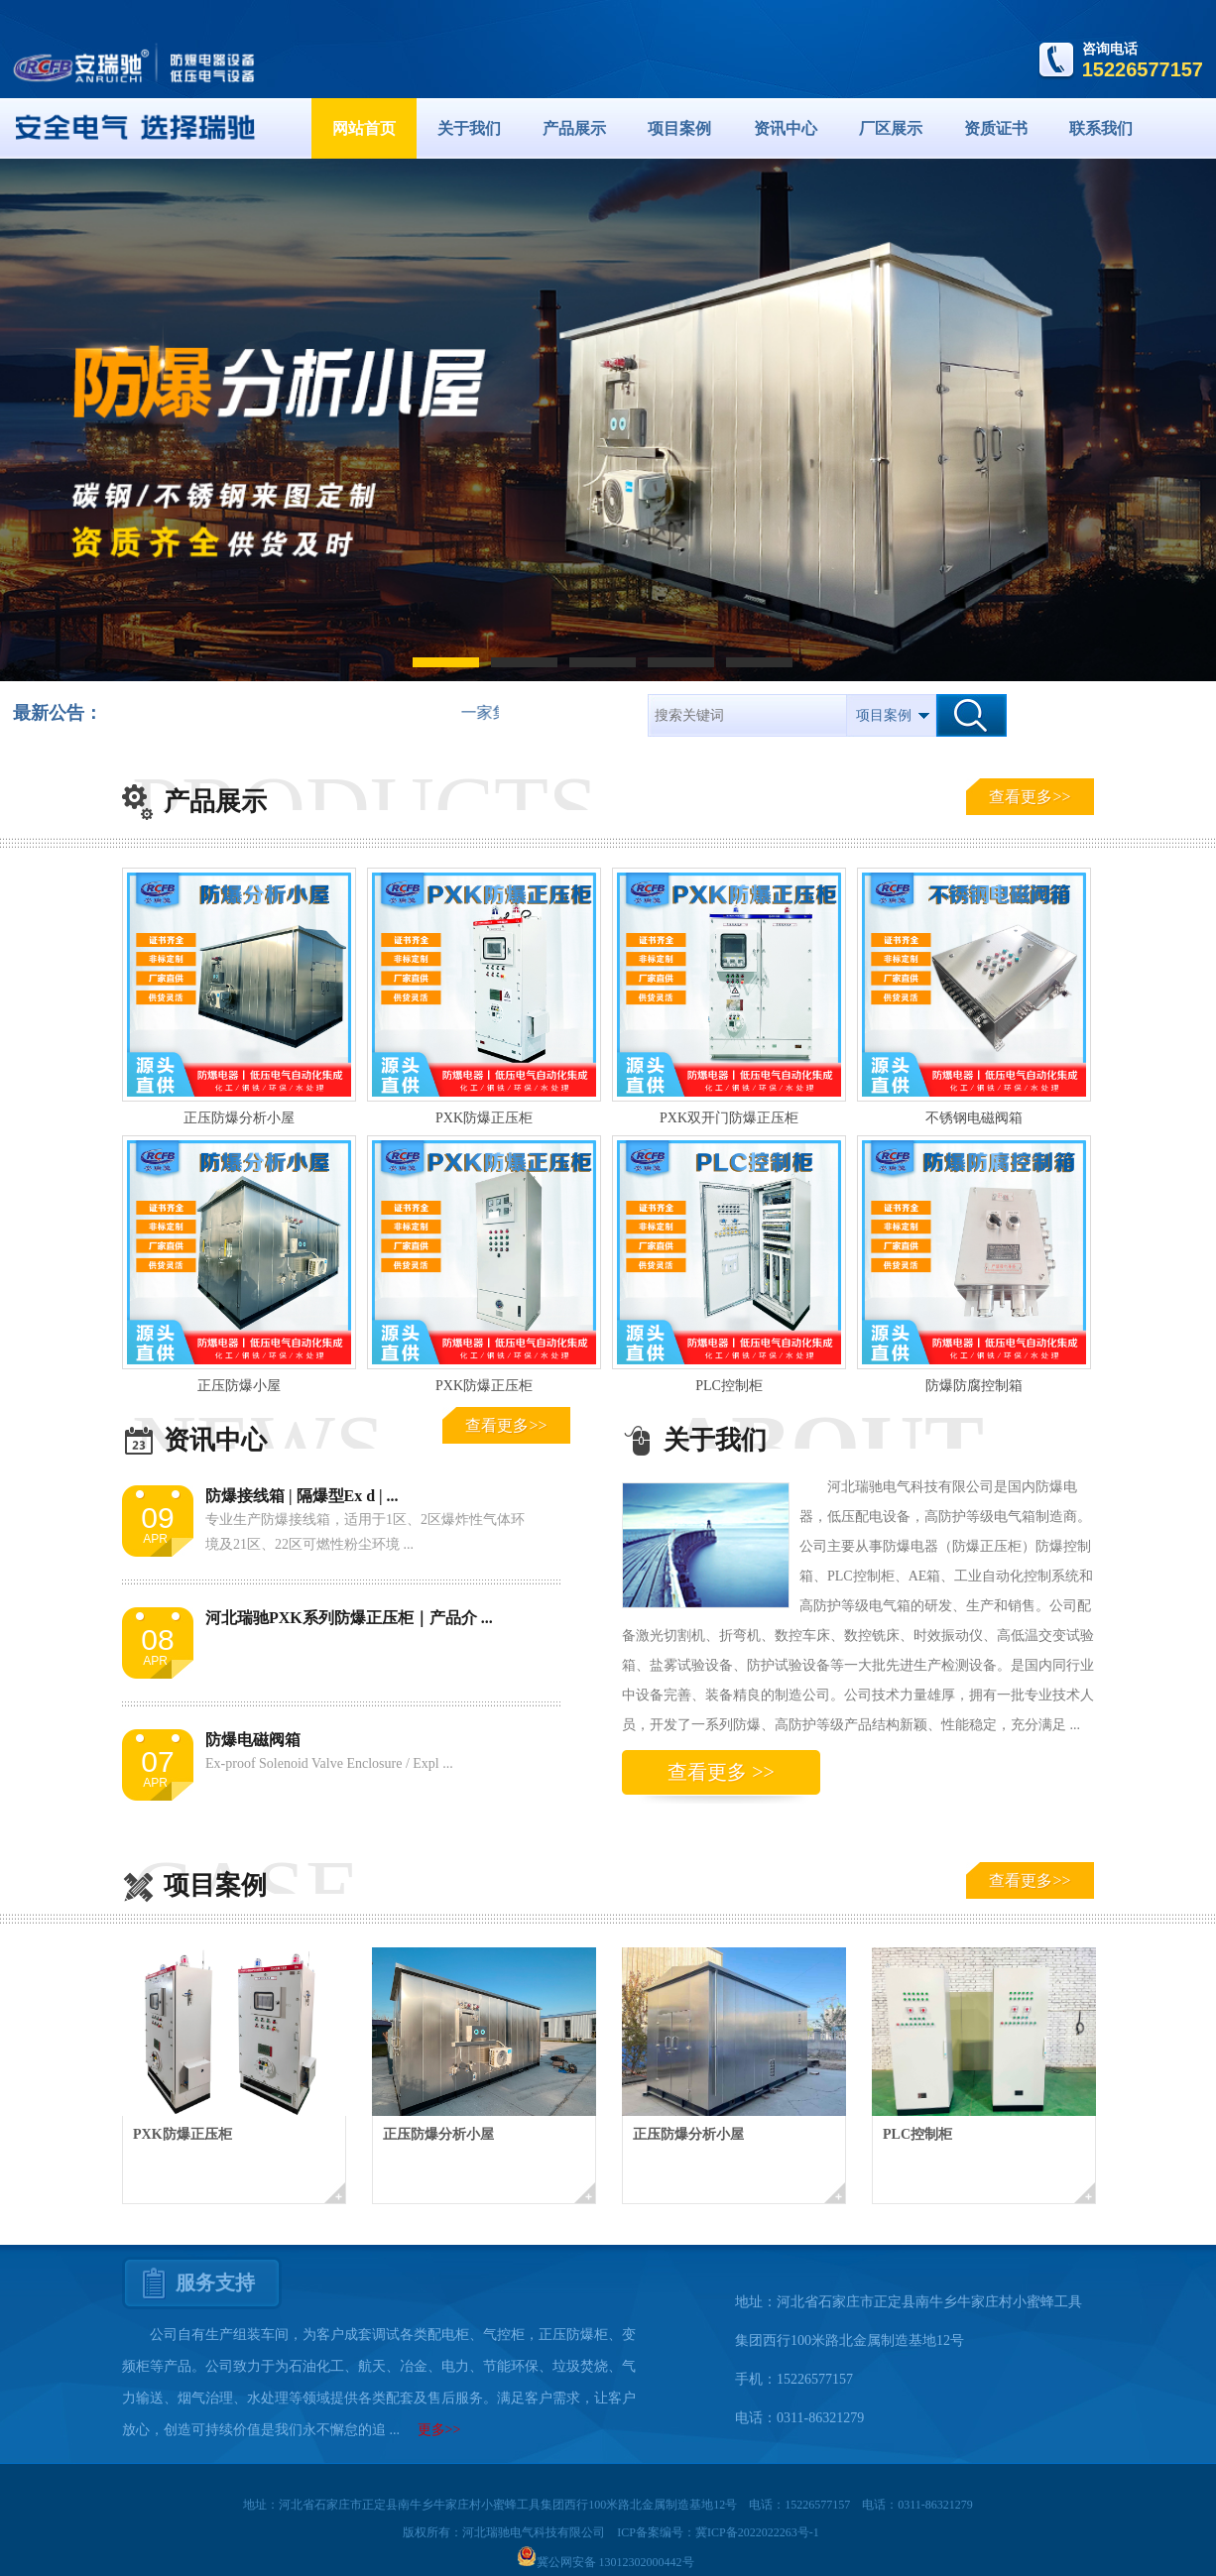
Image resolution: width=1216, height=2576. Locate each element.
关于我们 (469, 128)
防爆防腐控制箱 (974, 1385)
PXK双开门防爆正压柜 (729, 1118)
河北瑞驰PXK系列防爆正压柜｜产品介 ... (349, 1617)
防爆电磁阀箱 (253, 1739)
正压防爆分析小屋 (239, 1118)
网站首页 (364, 128)
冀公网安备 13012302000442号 (605, 2562)
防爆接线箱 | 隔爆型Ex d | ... (302, 1495)
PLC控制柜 (729, 1385)
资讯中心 (785, 128)
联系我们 (1101, 128)
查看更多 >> (721, 1772)
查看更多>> (1029, 796)
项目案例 (679, 128)
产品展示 (574, 128)
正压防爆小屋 (239, 1385)
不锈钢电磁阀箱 (974, 1118)
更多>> (439, 2429)
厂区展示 (890, 128)
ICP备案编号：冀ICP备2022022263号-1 (717, 2532)
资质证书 (996, 128)
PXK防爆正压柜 (484, 1118)
